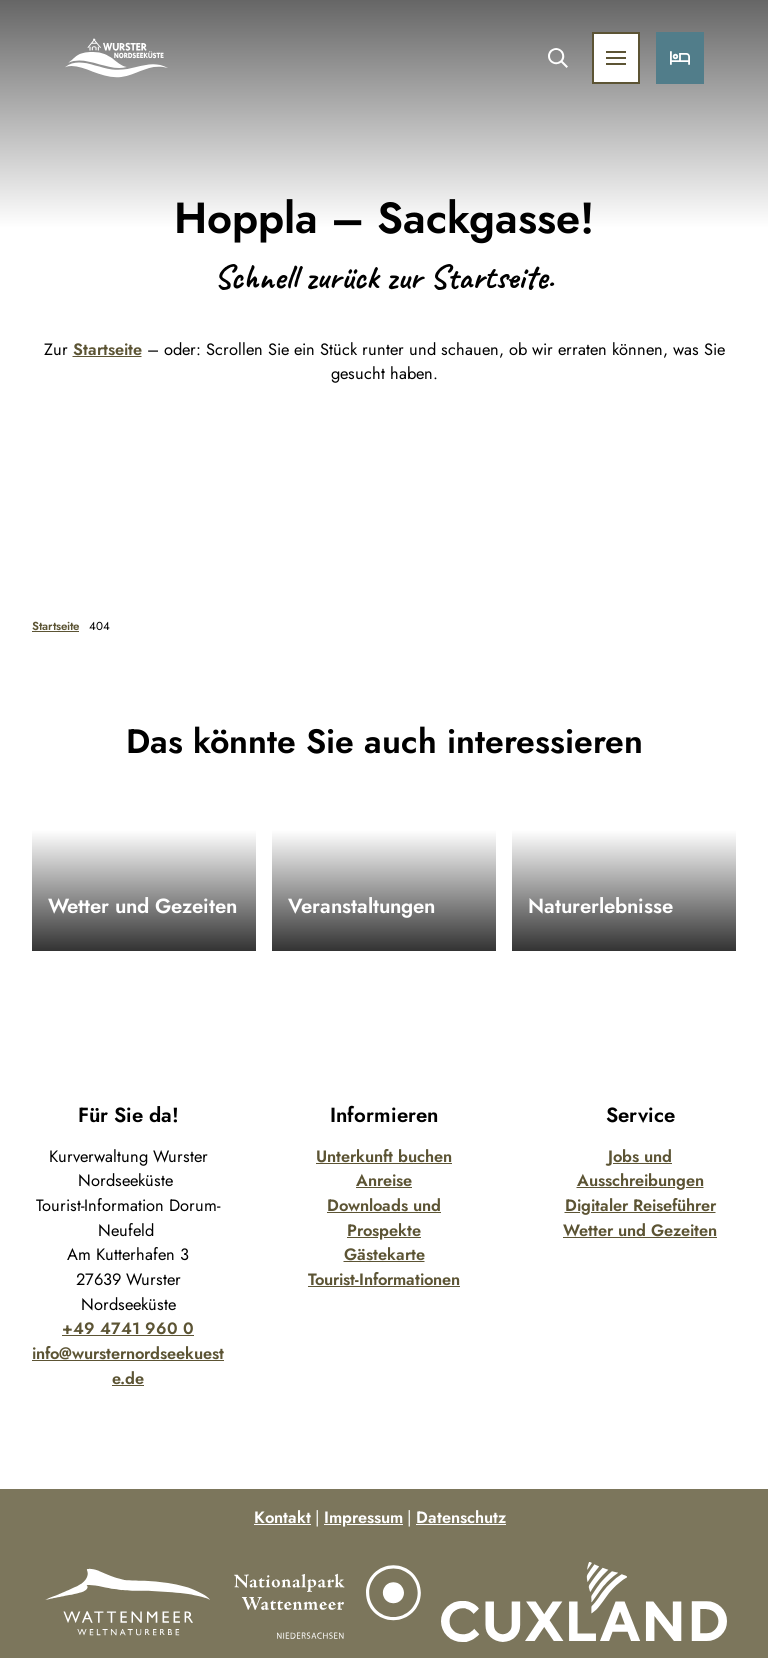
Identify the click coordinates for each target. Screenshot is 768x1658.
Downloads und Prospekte (384, 1217)
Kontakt (282, 1517)
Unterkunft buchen (384, 1156)
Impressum (363, 1517)
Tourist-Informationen (384, 1279)
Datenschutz (461, 1517)
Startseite (107, 349)
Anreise (384, 1180)
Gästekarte (384, 1254)
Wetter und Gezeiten (640, 1230)
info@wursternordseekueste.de (128, 1365)
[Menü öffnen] (616, 58)
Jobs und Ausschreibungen (640, 1168)
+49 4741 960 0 (128, 1328)
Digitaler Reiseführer (640, 1205)
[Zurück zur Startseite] (117, 58)
